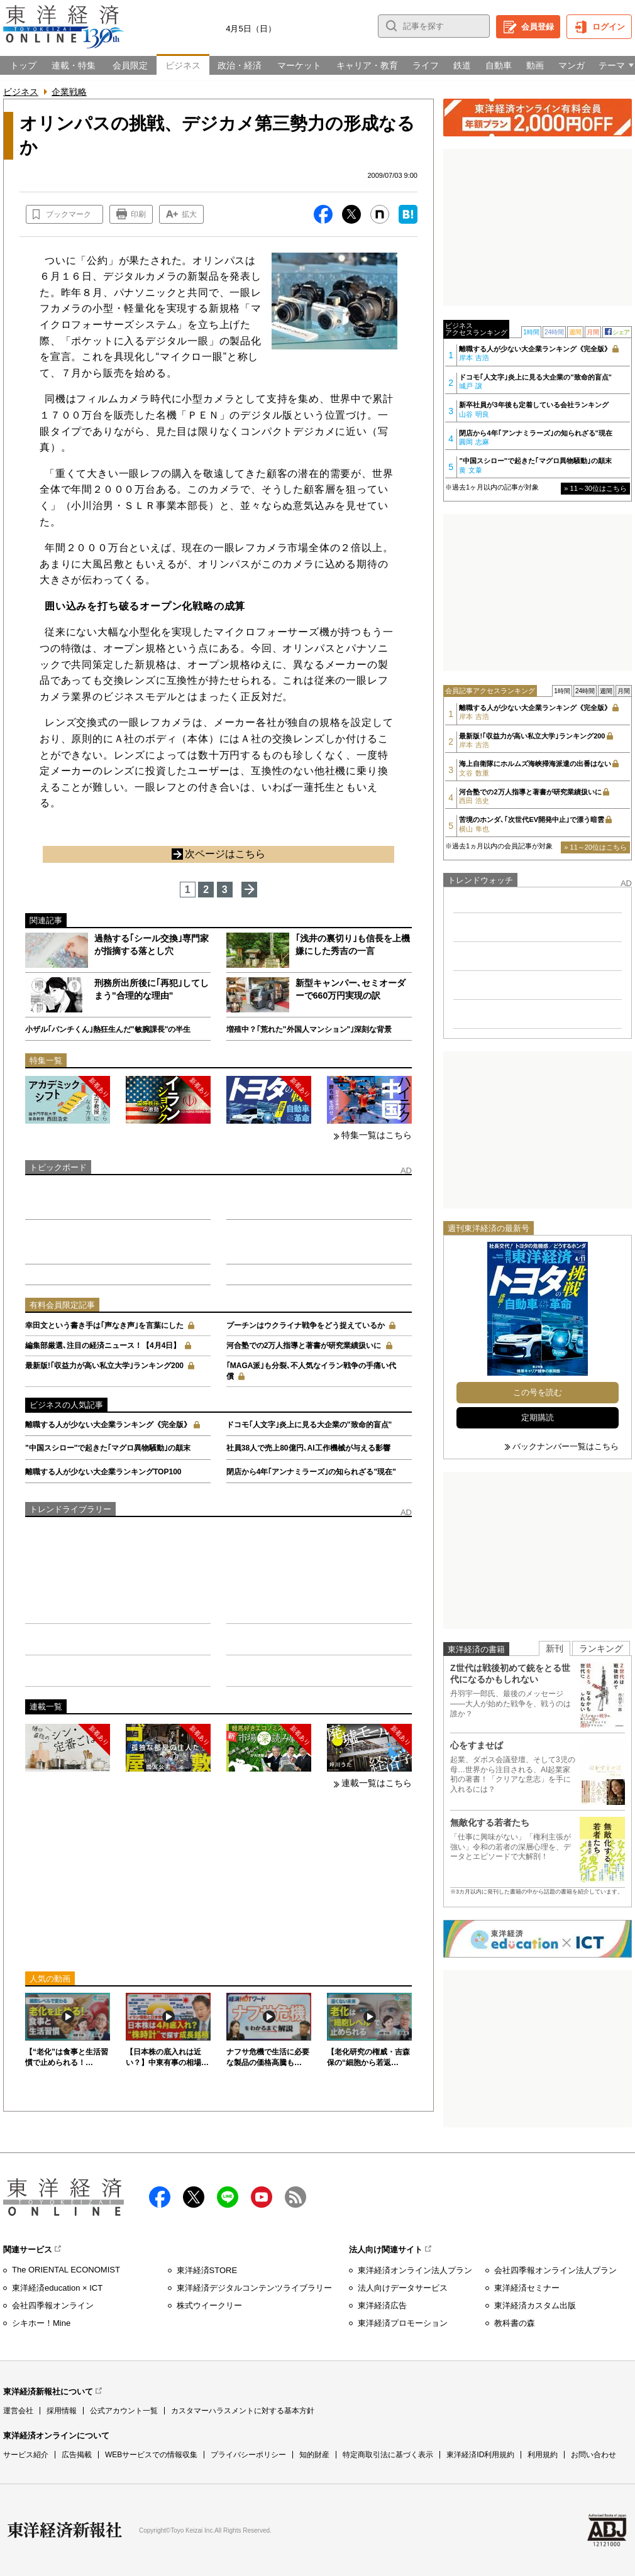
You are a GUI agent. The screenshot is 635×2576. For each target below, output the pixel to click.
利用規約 (542, 2454)
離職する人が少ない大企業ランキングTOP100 (103, 1471)
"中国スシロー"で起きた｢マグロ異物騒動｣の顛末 (107, 1448)
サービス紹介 (25, 2454)
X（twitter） (193, 2197)
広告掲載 (77, 2454)
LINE (227, 2197)
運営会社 (18, 2410)
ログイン (608, 26)
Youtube (261, 2197)
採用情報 (62, 2410)
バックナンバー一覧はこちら (565, 1446)
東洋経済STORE (207, 2270)
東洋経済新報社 (64, 2530)
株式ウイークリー (209, 2305)
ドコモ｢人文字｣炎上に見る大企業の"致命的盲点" (309, 1424)
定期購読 (537, 1417)
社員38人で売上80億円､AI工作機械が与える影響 (308, 1448)
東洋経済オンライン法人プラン (415, 2270)
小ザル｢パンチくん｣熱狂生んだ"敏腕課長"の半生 (107, 1029)
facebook (159, 2197)
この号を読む (537, 1392)
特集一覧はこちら (376, 1135)
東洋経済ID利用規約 (480, 2454)
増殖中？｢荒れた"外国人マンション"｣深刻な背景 (309, 1029)
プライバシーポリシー (248, 2454)
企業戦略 (69, 92)
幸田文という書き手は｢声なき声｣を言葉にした (104, 1325)
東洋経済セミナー (527, 2288)
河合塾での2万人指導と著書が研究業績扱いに (304, 1345)
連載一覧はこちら (376, 1783)
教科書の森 (514, 2323)
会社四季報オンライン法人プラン (555, 2270)
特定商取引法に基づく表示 (388, 2454)
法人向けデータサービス (403, 2288)
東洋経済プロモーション (403, 2323)
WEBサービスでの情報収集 (151, 2454)
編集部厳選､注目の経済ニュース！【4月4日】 (102, 1345)
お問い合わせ (593, 2454)
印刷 (138, 214)
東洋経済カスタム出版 (535, 2305)
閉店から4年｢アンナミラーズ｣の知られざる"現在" (311, 1471)
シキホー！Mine (41, 2323)
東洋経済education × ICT (57, 2288)
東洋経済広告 (382, 2305)
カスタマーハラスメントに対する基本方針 (242, 2410)
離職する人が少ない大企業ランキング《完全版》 (108, 1424)
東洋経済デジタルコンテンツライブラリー (254, 2288)
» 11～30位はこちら (595, 488)
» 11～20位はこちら (595, 847)
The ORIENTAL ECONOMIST (66, 2269)
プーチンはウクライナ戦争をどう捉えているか (305, 1325)
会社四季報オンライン (53, 2305)
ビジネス (20, 92)
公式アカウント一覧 (124, 2410)
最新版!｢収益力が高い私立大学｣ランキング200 (104, 1365)
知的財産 (314, 2454)
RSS (295, 2197)
